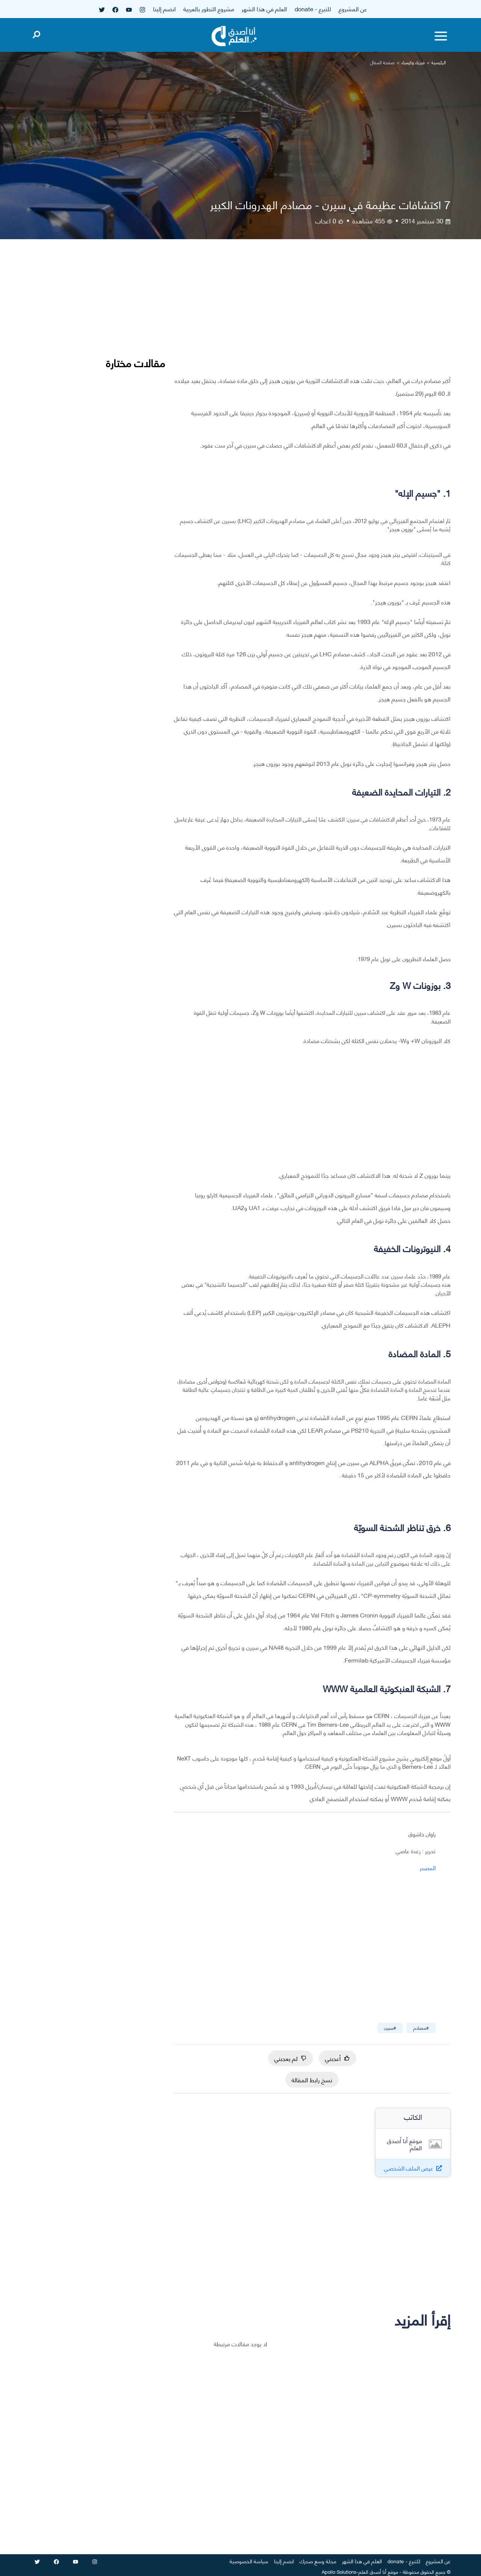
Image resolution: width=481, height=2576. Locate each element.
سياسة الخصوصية (249, 2560)
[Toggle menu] (441, 36)
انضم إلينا (164, 8)
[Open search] (36, 33)
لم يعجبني (290, 2058)
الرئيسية (438, 62)
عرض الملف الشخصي (408, 2168)
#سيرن (390, 2027)
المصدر (428, 1867)
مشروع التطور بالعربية (208, 8)
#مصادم (421, 2027)
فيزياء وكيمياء (413, 62)
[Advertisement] (312, 313)
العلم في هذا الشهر (264, 8)
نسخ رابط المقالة (312, 2079)
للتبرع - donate (313, 8)
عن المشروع (353, 8)
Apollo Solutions (339, 2571)
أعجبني (337, 2058)
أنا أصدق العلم (372, 2571)
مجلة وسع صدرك (317, 2560)
